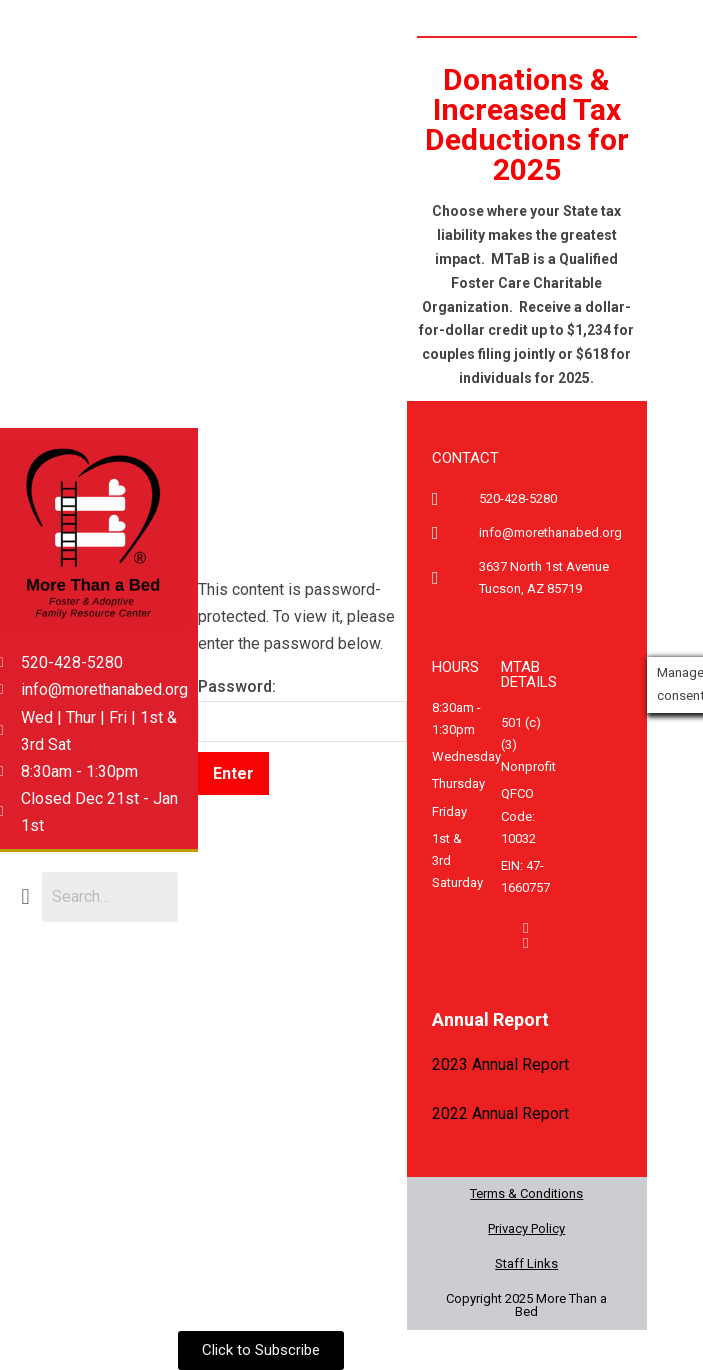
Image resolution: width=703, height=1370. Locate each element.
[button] (25, 896)
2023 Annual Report (500, 1064)
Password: (302, 709)
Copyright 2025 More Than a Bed (526, 1305)
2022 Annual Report (500, 1113)
